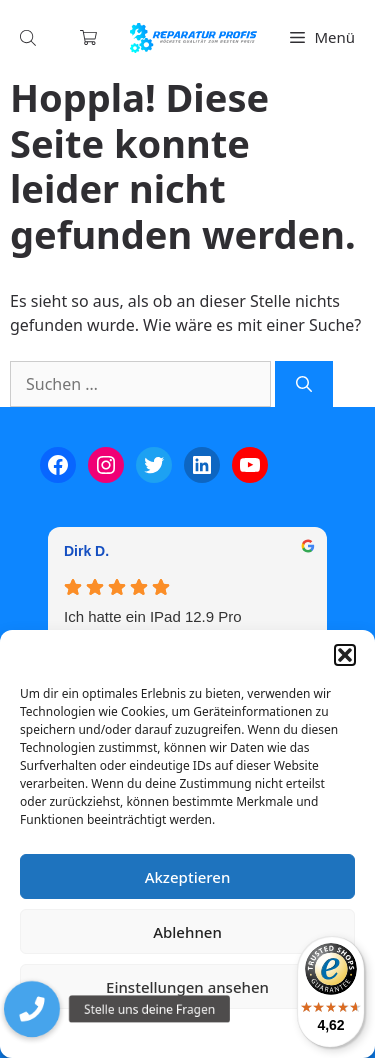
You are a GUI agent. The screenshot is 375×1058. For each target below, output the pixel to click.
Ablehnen (187, 932)
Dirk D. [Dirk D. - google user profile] (86, 551)
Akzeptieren (188, 877)
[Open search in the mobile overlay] (30, 37)
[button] (345, 655)
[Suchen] (304, 384)
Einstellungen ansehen (187, 987)
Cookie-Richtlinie (83, 1032)
